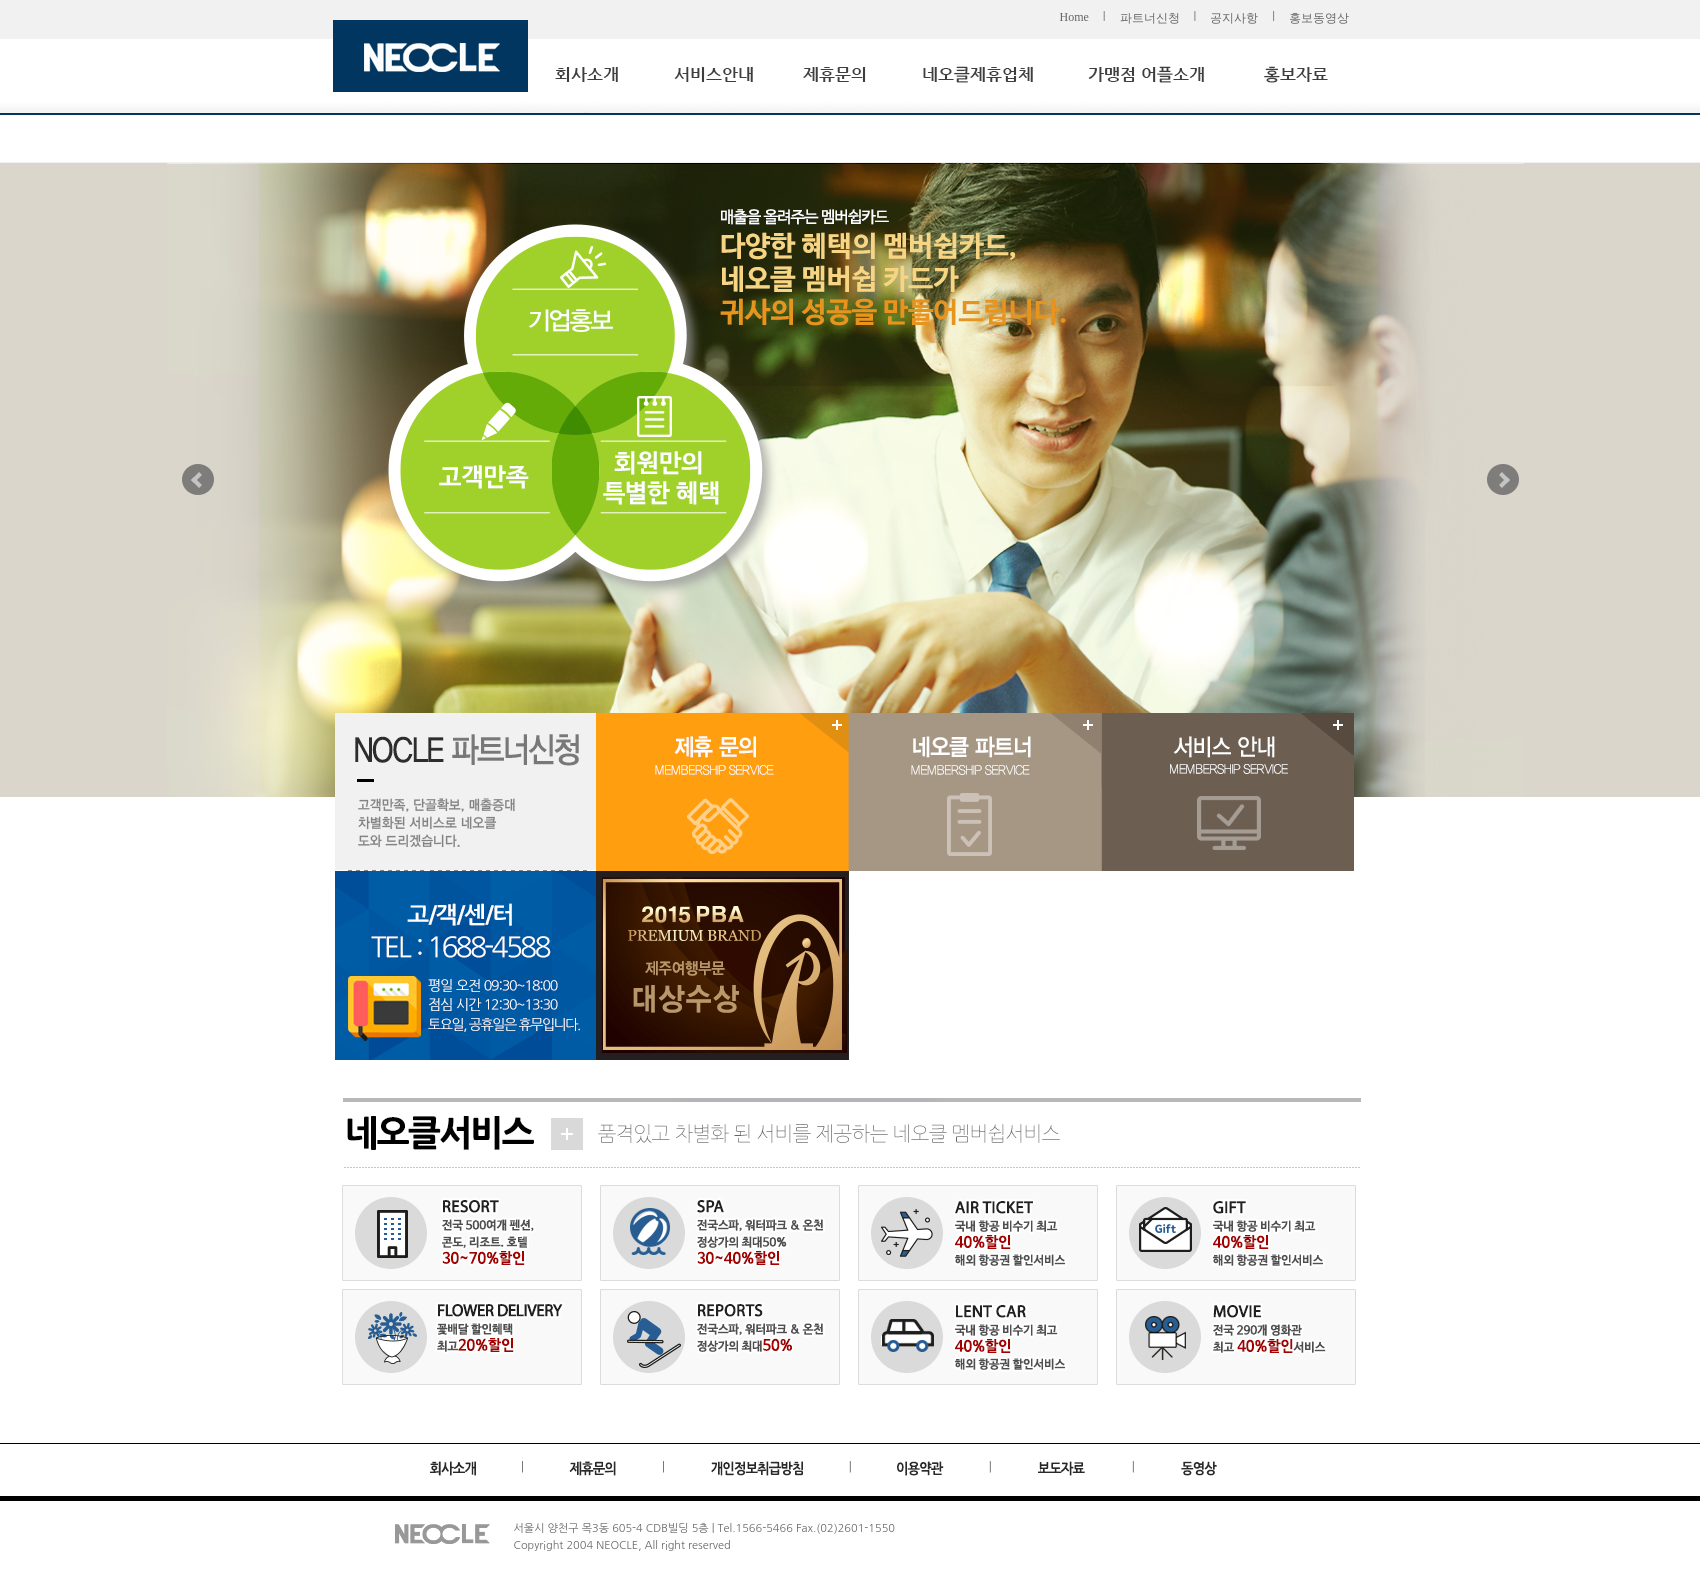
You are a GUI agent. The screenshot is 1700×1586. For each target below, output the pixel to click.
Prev (198, 480)
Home (1074, 17)
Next (1503, 480)
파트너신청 (1150, 18)
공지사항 (1234, 18)
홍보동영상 (1319, 18)
